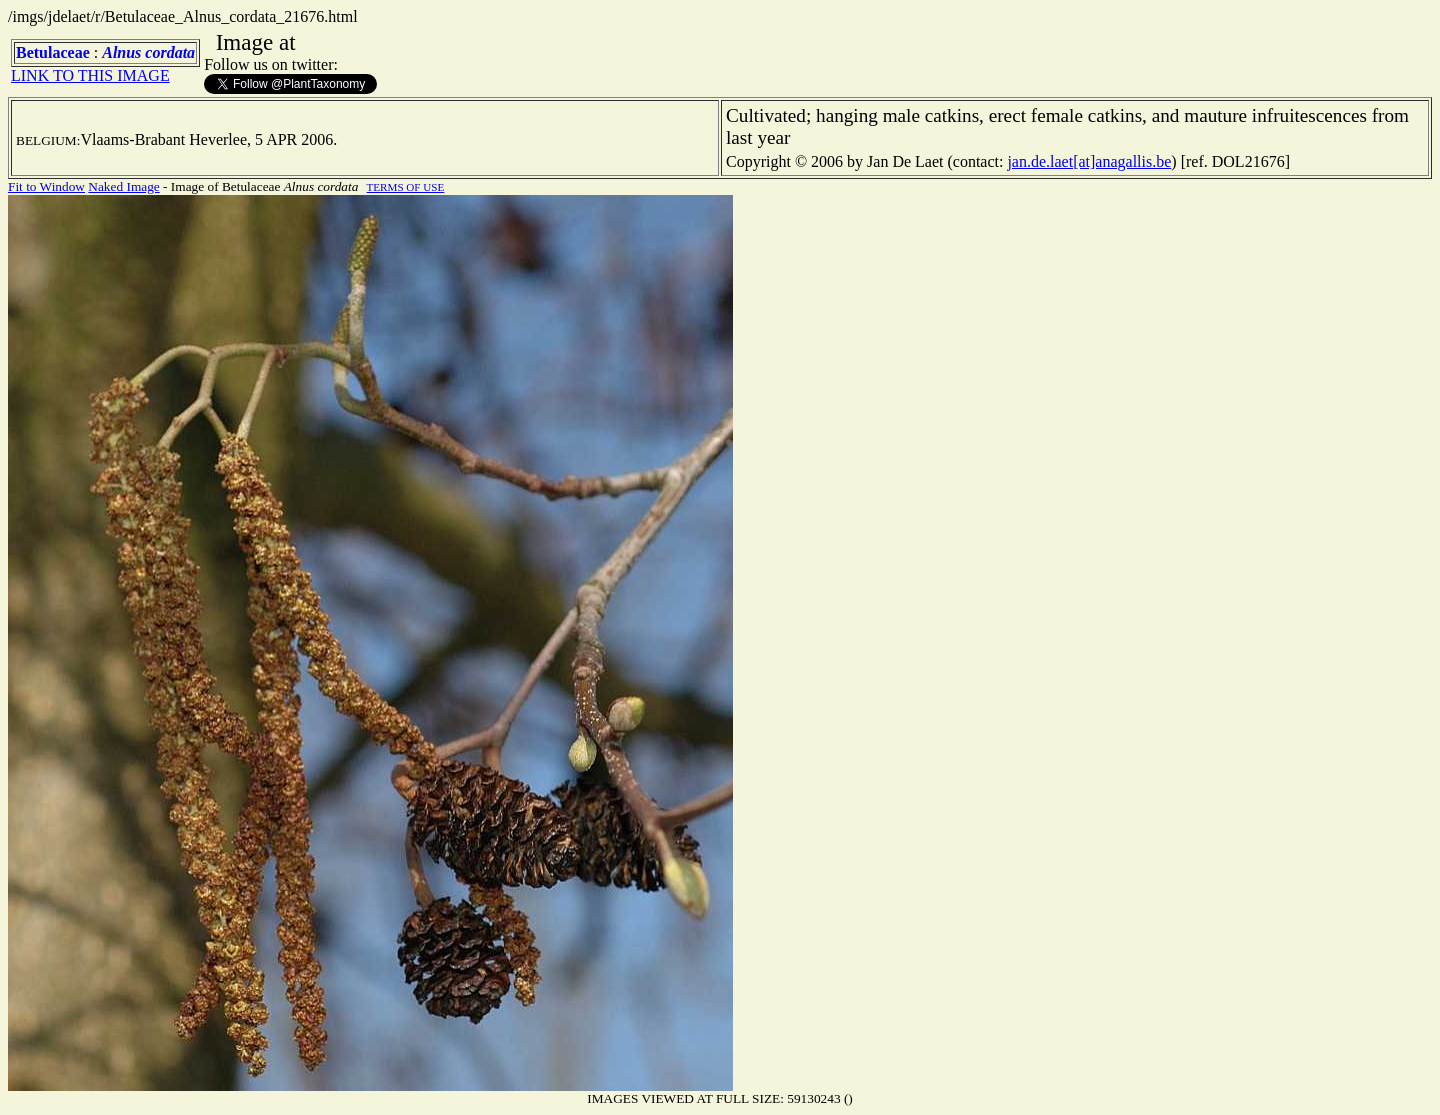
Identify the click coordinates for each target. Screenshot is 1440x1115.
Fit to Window (46, 186)
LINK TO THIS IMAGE (90, 75)
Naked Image (123, 186)
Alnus (121, 52)
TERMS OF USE (406, 187)
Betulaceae (53, 52)
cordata (170, 52)
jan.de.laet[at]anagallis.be (1089, 161)
